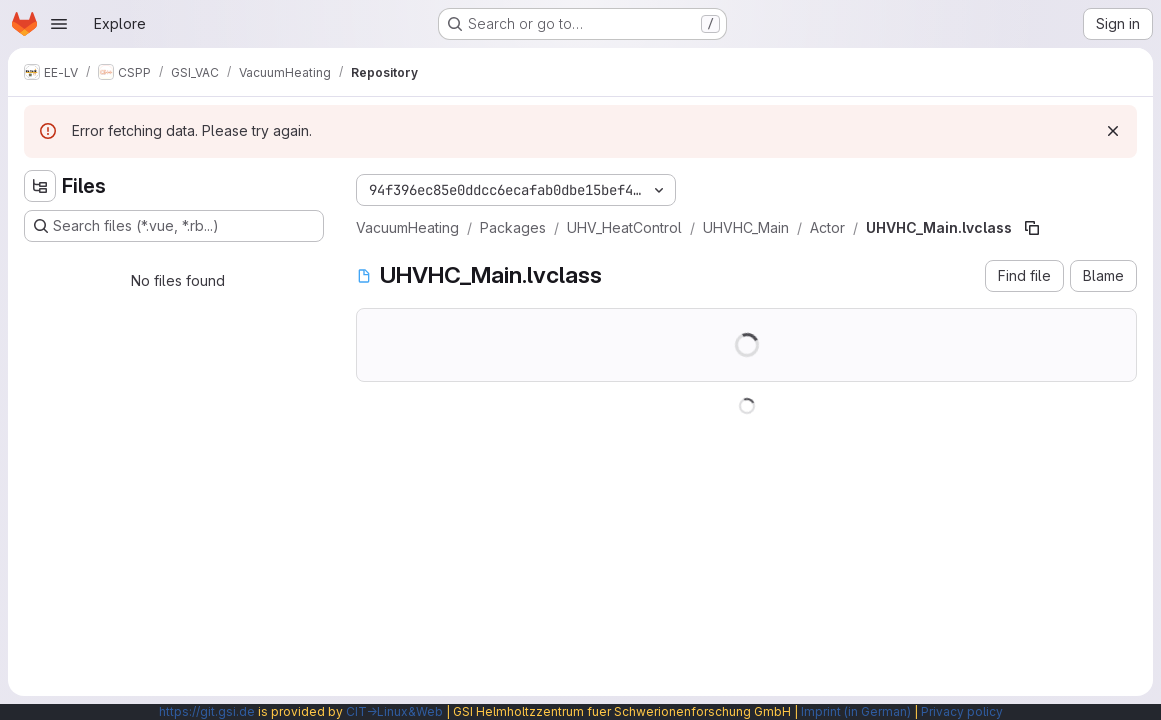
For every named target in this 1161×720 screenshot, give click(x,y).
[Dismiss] (1113, 131)
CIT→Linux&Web (394, 711)
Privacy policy (962, 711)
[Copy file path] (1032, 228)
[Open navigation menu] (59, 24)
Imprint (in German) (856, 711)
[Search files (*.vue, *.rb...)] (174, 226)
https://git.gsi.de (207, 711)
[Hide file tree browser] (40, 186)
